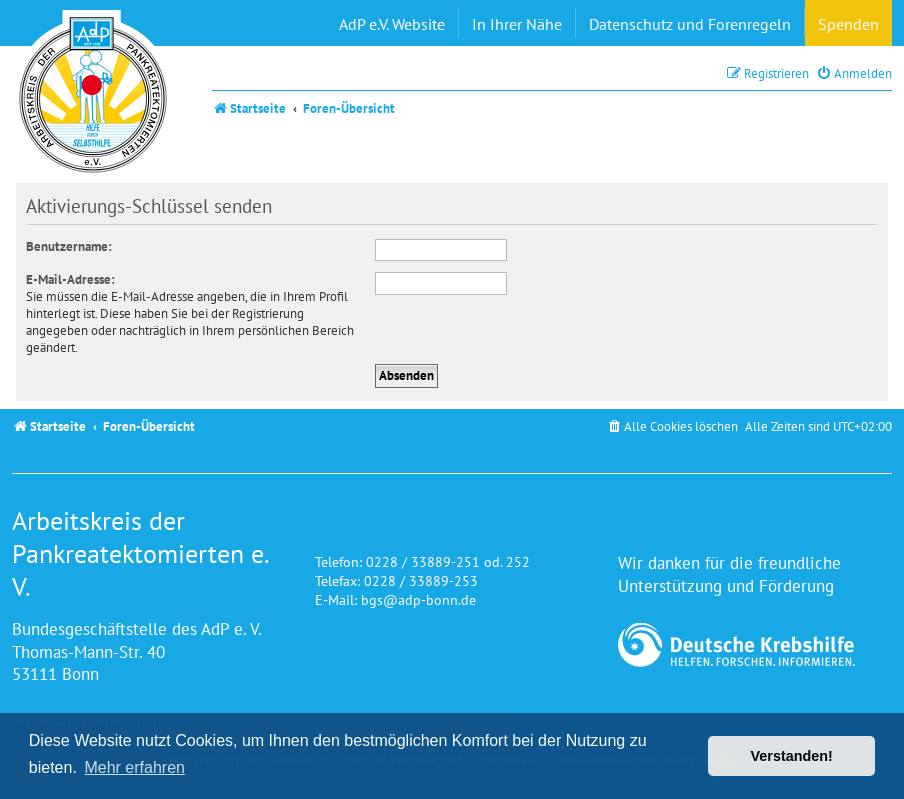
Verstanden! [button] (792, 756)
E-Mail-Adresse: (70, 279)
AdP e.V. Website (392, 24)
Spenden (848, 24)
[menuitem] (854, 73)
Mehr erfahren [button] (134, 767)
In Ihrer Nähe (517, 24)
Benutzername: (69, 246)
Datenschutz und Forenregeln (690, 24)
